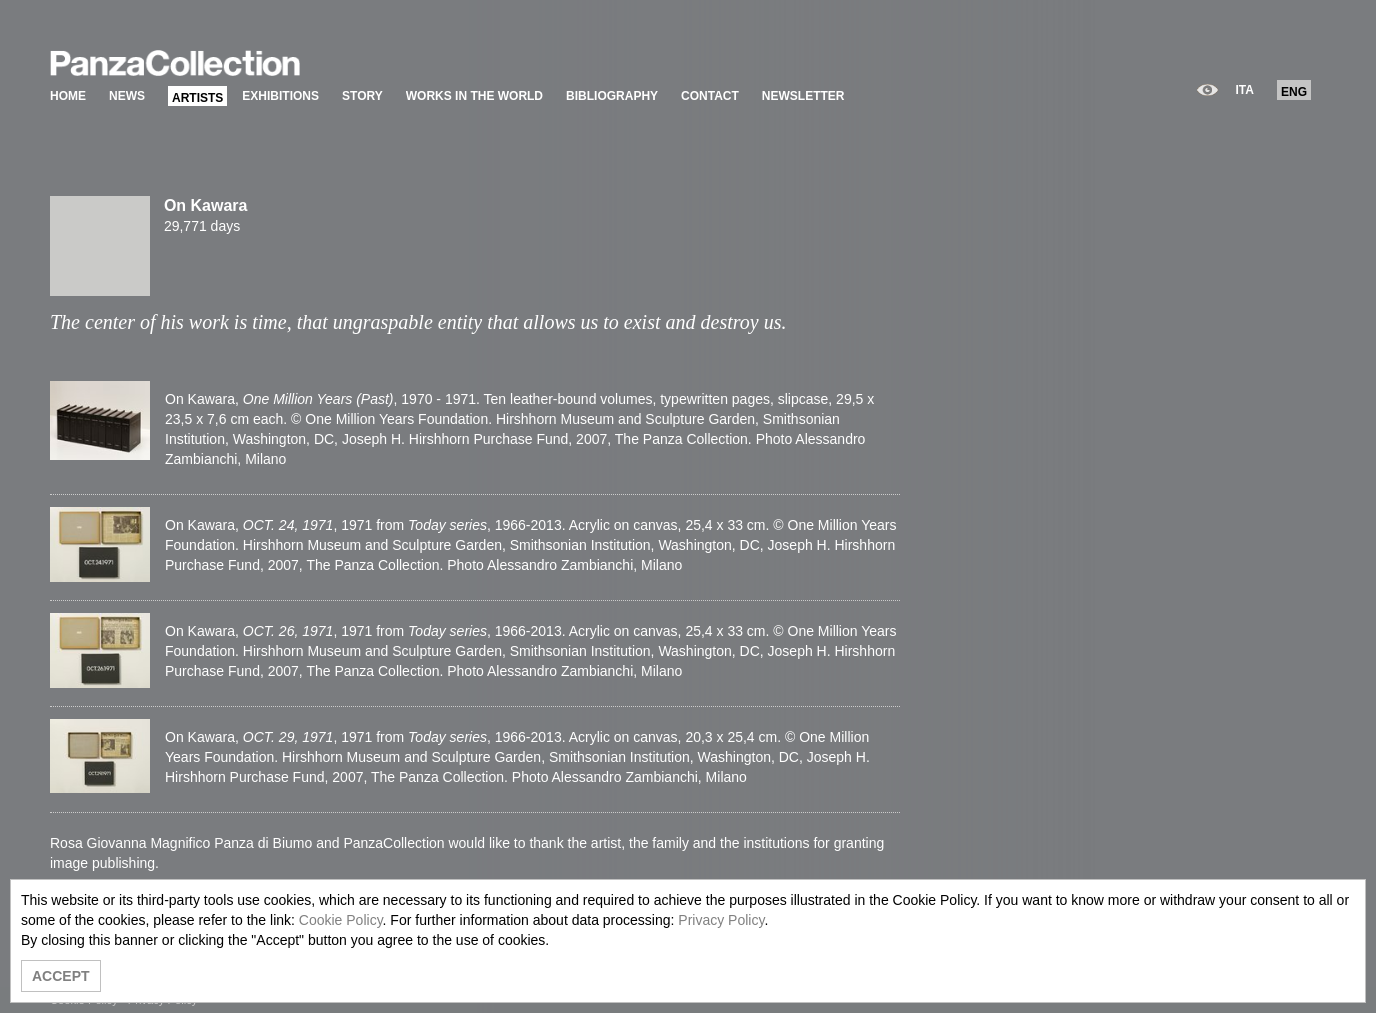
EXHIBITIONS (280, 96)
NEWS (127, 96)
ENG (1294, 92)
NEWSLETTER (803, 96)
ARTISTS (197, 98)
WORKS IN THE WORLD (474, 96)
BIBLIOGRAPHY (612, 96)
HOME (68, 96)
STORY (362, 96)
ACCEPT (61, 976)
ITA (1245, 90)
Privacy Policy (721, 920)
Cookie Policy (341, 920)
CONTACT (710, 96)
